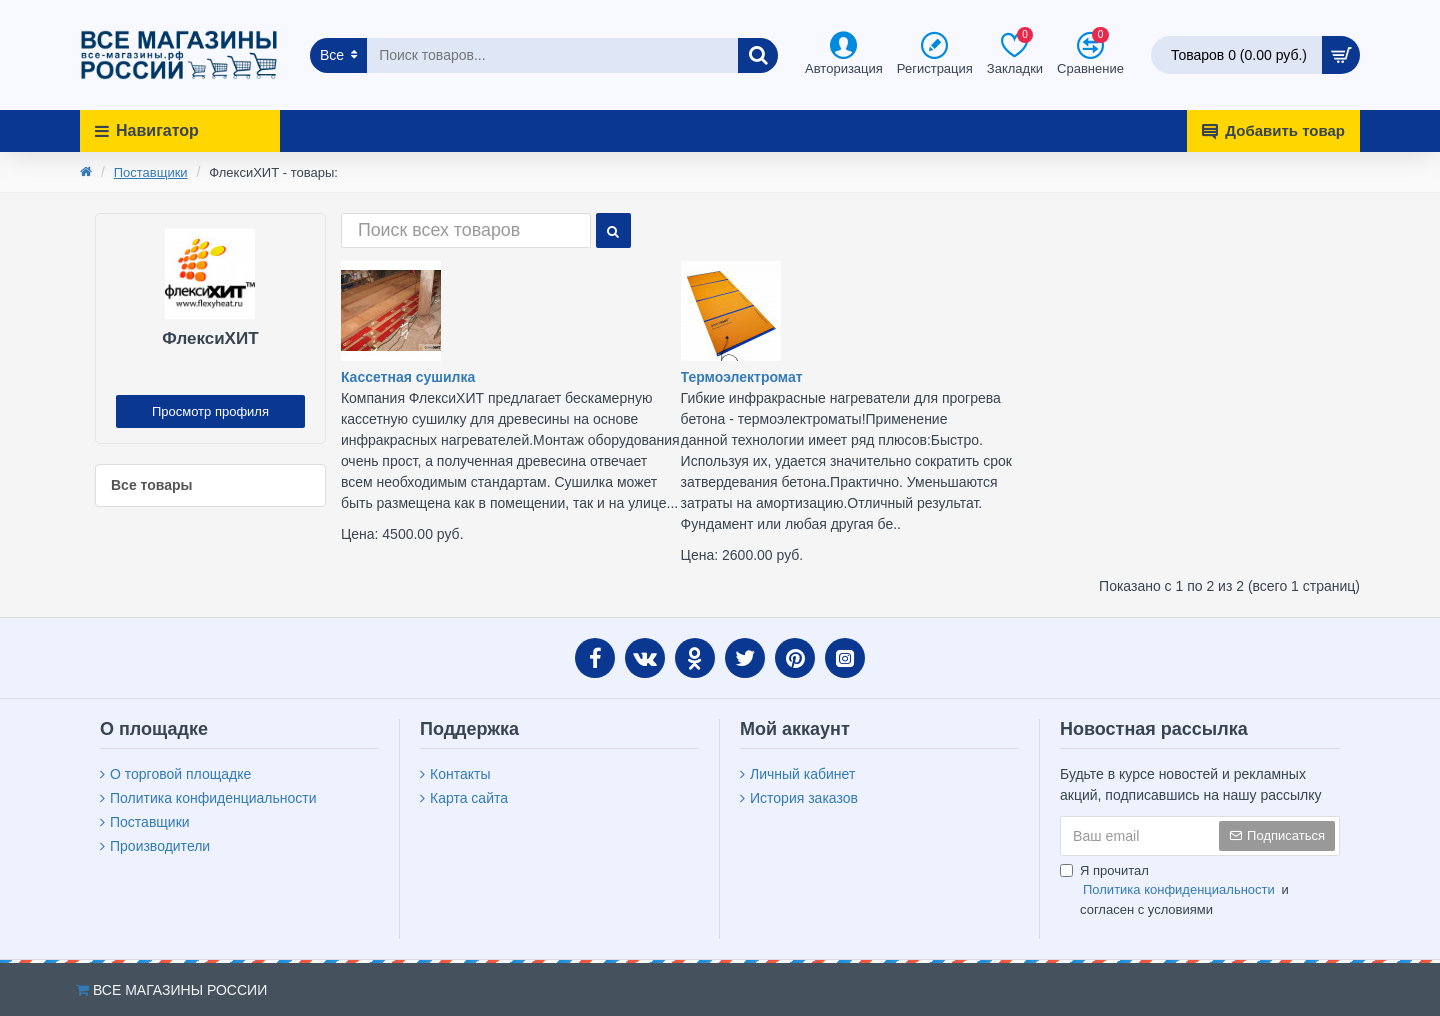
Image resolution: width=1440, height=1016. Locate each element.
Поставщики (151, 172)
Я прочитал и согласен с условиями (1174, 890)
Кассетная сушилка (408, 377)
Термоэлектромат (742, 377)
